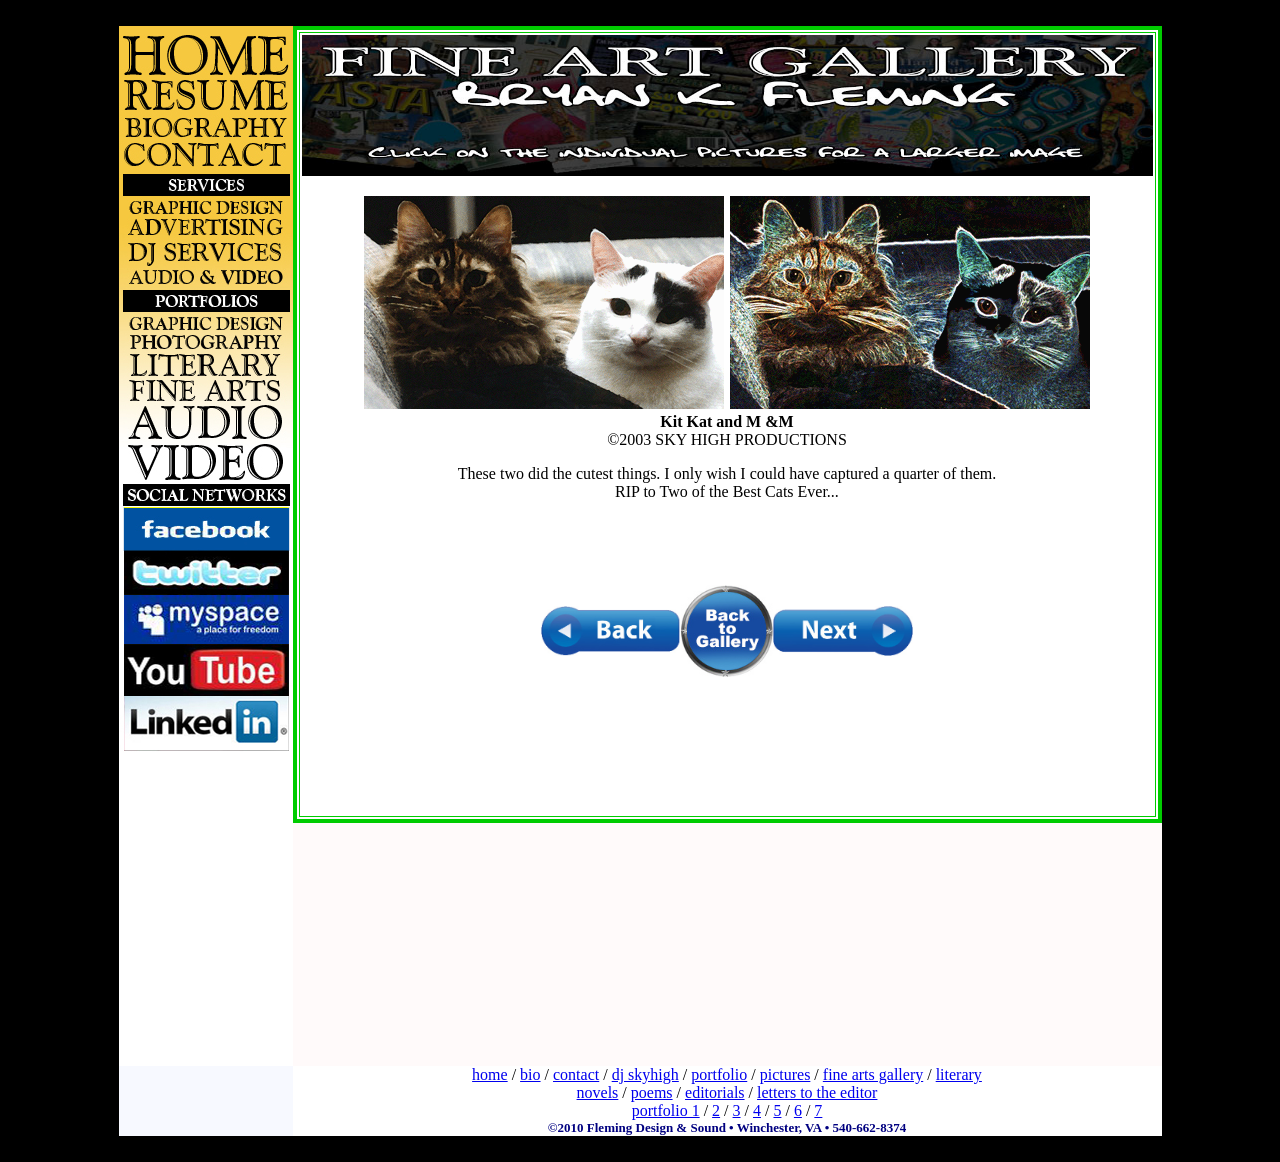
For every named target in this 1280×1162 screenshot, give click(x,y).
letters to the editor (817, 1092)
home (490, 1074)
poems (652, 1092)
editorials (715, 1092)
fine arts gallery (873, 1074)
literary (959, 1074)
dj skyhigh (645, 1074)
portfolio (719, 1074)
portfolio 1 (666, 1110)
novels (598, 1092)
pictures (785, 1074)
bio (530, 1074)
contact (576, 1074)
